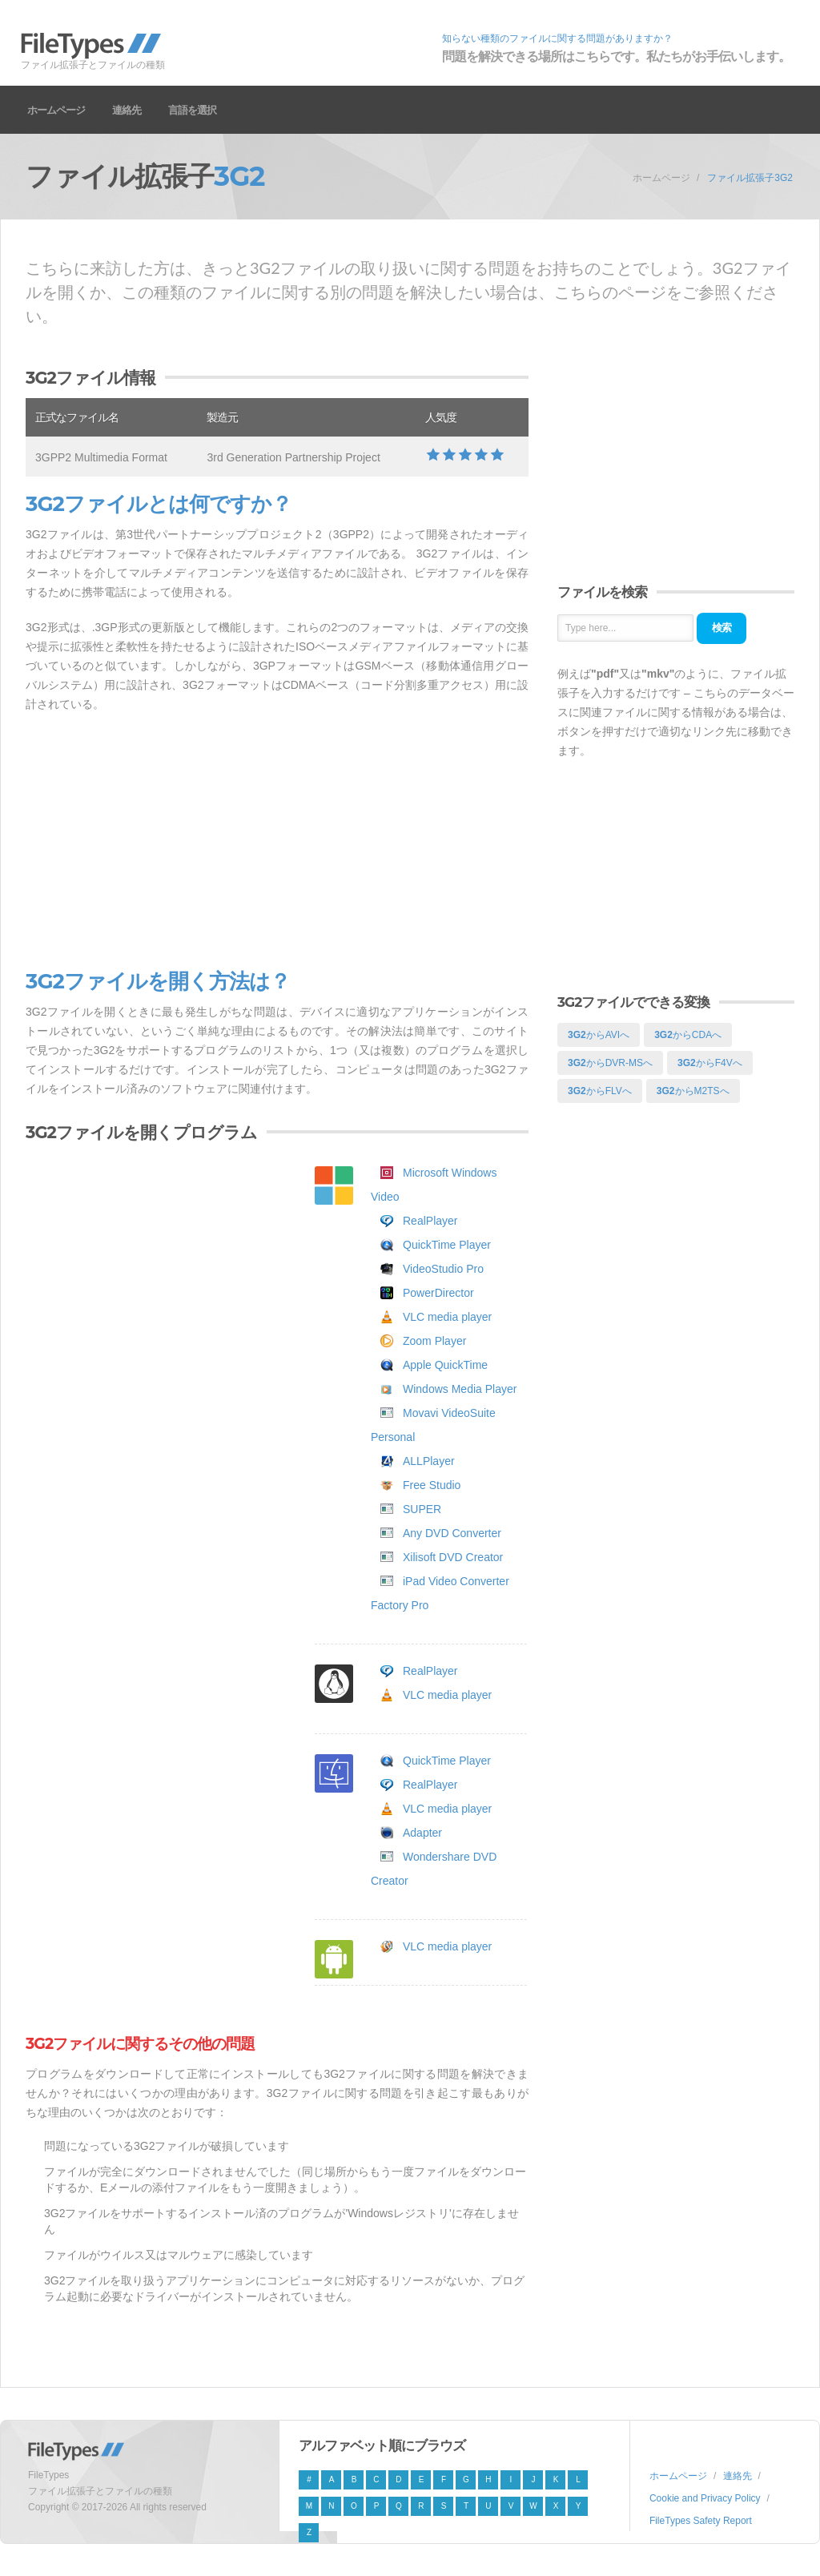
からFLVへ (600, 1091)
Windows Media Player (460, 1389)
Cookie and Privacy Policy (705, 2498)
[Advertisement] (277, 842)
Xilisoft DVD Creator (453, 1557)
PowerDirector (438, 1292)
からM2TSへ (693, 1091)
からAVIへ (598, 1034)
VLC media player (447, 1316)
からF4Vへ (709, 1063)
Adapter (422, 1832)
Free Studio (431, 1485)
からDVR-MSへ (610, 1063)
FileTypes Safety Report (700, 2520)
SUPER (422, 1509)
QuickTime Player (447, 1244)
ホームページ (56, 109)
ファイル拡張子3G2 (750, 177)
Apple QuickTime (445, 1364)
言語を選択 (192, 109)
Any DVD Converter (452, 1533)
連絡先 (126, 109)
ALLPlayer (429, 1461)
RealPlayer (430, 1220)
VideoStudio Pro (443, 1268)
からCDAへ (688, 1034)
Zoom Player (434, 1340)
